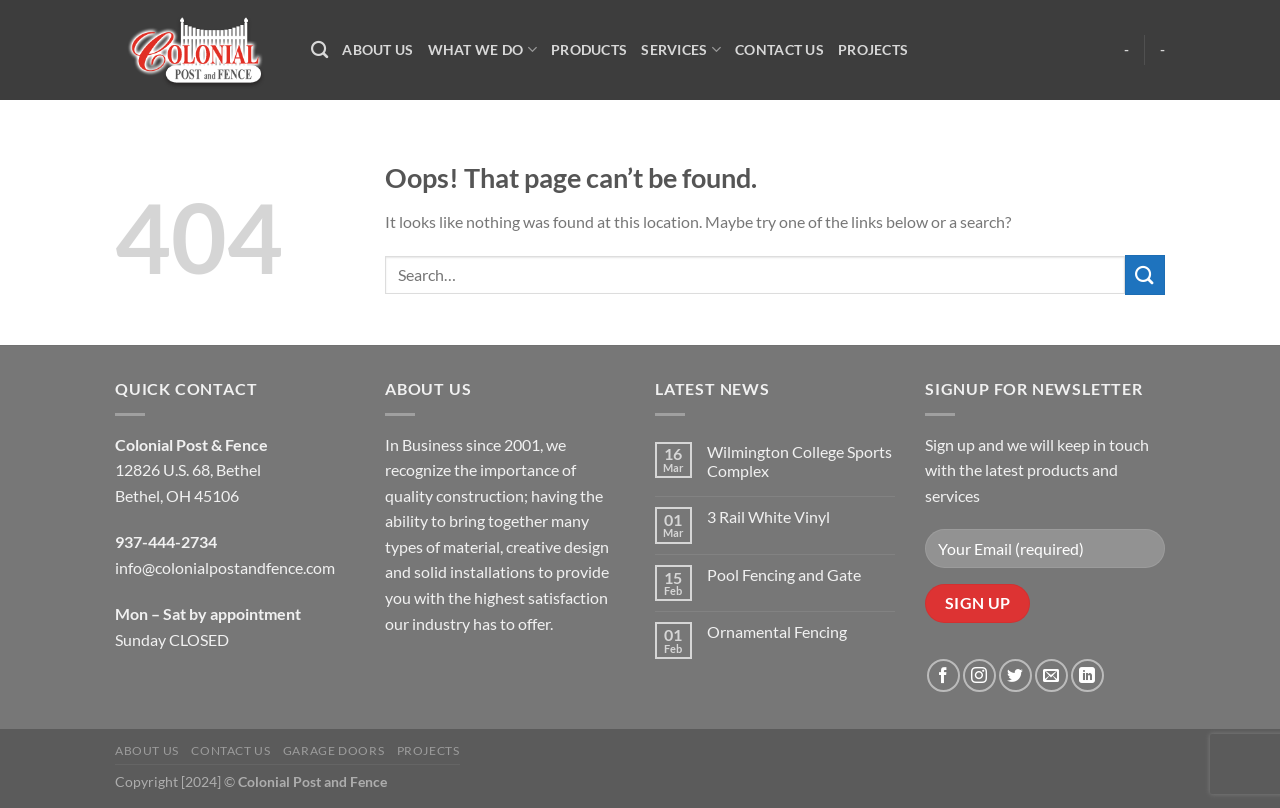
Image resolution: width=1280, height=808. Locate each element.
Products (589, 49)
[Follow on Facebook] (943, 675)
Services (681, 49)
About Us (377, 49)
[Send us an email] (1051, 675)
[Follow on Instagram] (979, 675)
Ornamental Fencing (777, 631)
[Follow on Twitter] (1015, 675)
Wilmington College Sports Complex (799, 461)
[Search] (319, 50)
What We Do (482, 49)
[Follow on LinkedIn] (1087, 675)
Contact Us (779, 49)
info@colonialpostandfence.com (225, 567)
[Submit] (1145, 274)
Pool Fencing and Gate (784, 574)
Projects (873, 49)
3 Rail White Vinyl (768, 516)
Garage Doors (333, 750)
